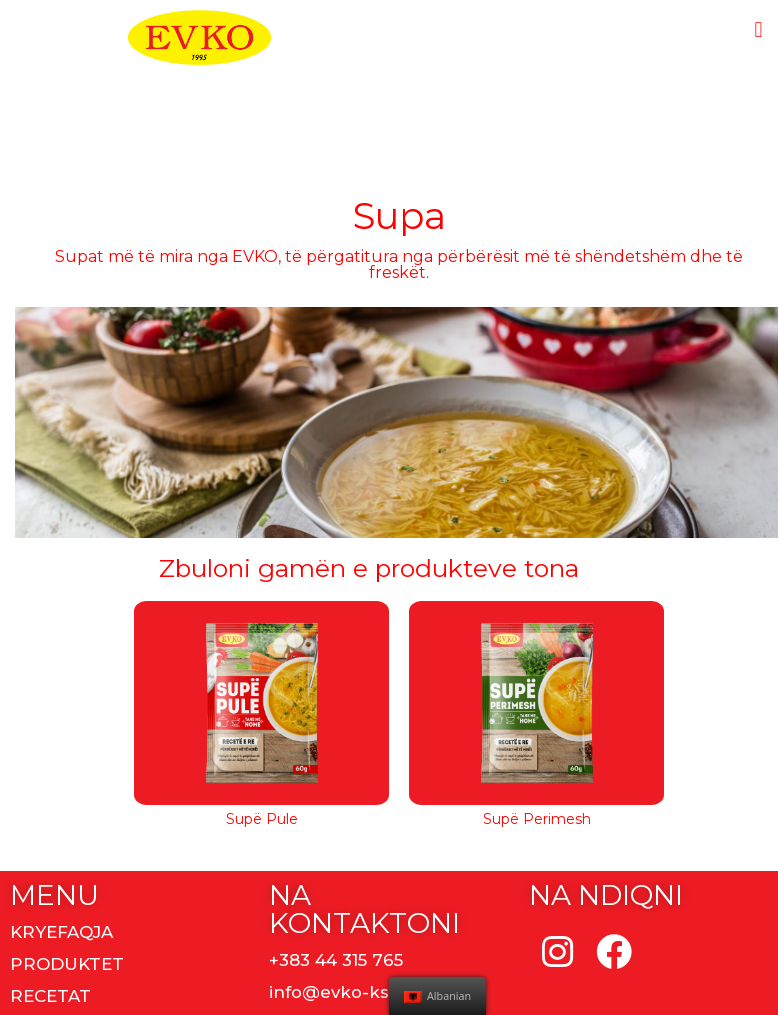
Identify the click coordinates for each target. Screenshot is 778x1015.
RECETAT (50, 996)
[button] (758, 29)
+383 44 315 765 (336, 960)
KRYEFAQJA (61, 932)
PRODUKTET (67, 964)
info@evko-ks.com (351, 992)
